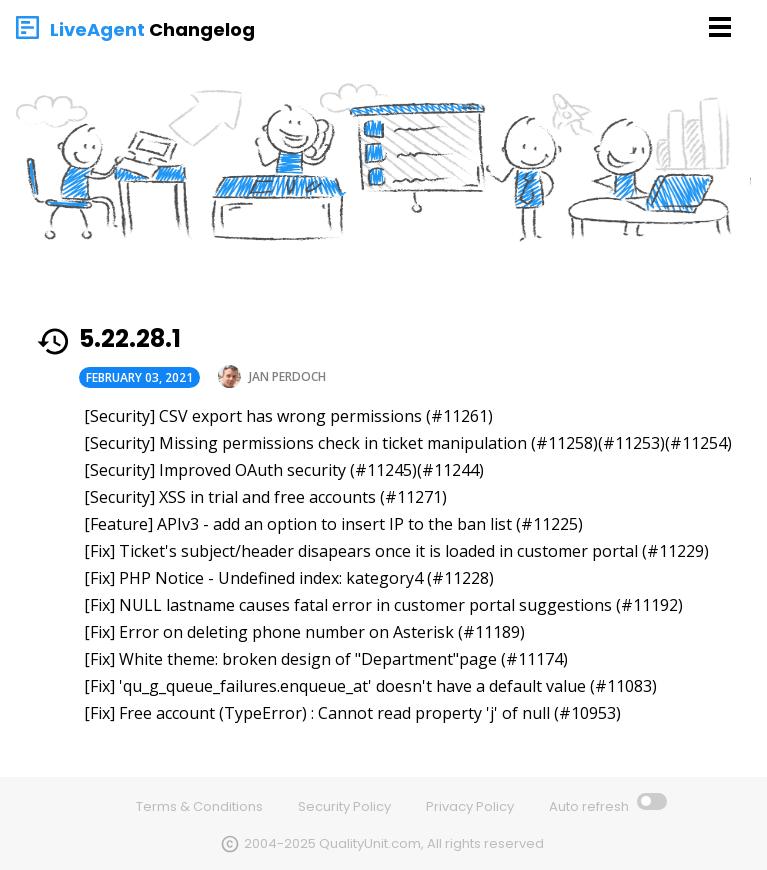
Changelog (202, 29)
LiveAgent (97, 29)
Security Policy (344, 806)
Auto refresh (590, 806)
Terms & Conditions (199, 806)
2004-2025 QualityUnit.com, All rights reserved (394, 843)
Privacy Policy (470, 806)
